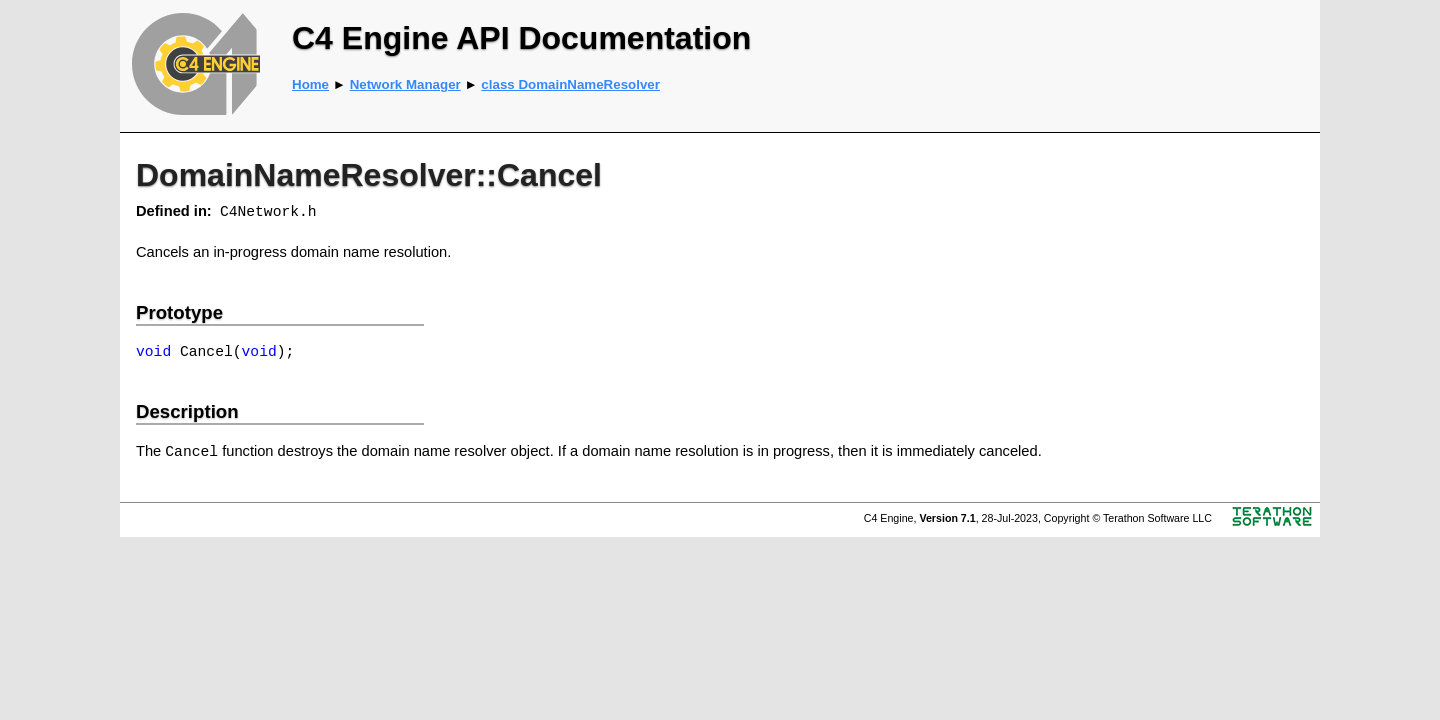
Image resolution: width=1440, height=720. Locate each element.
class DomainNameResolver (570, 84)
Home (310, 84)
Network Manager (405, 84)
